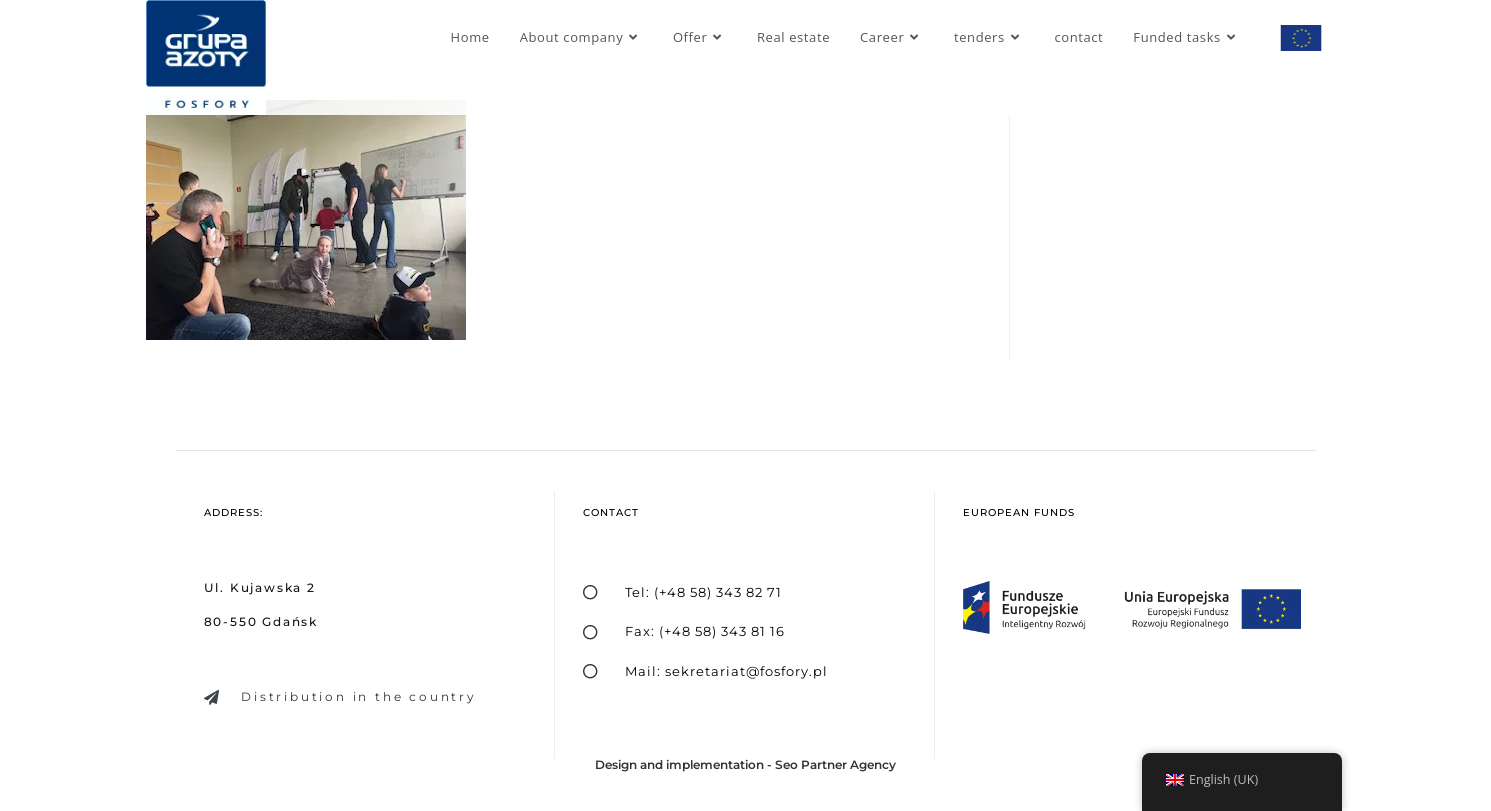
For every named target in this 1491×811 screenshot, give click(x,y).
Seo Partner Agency (835, 764)
